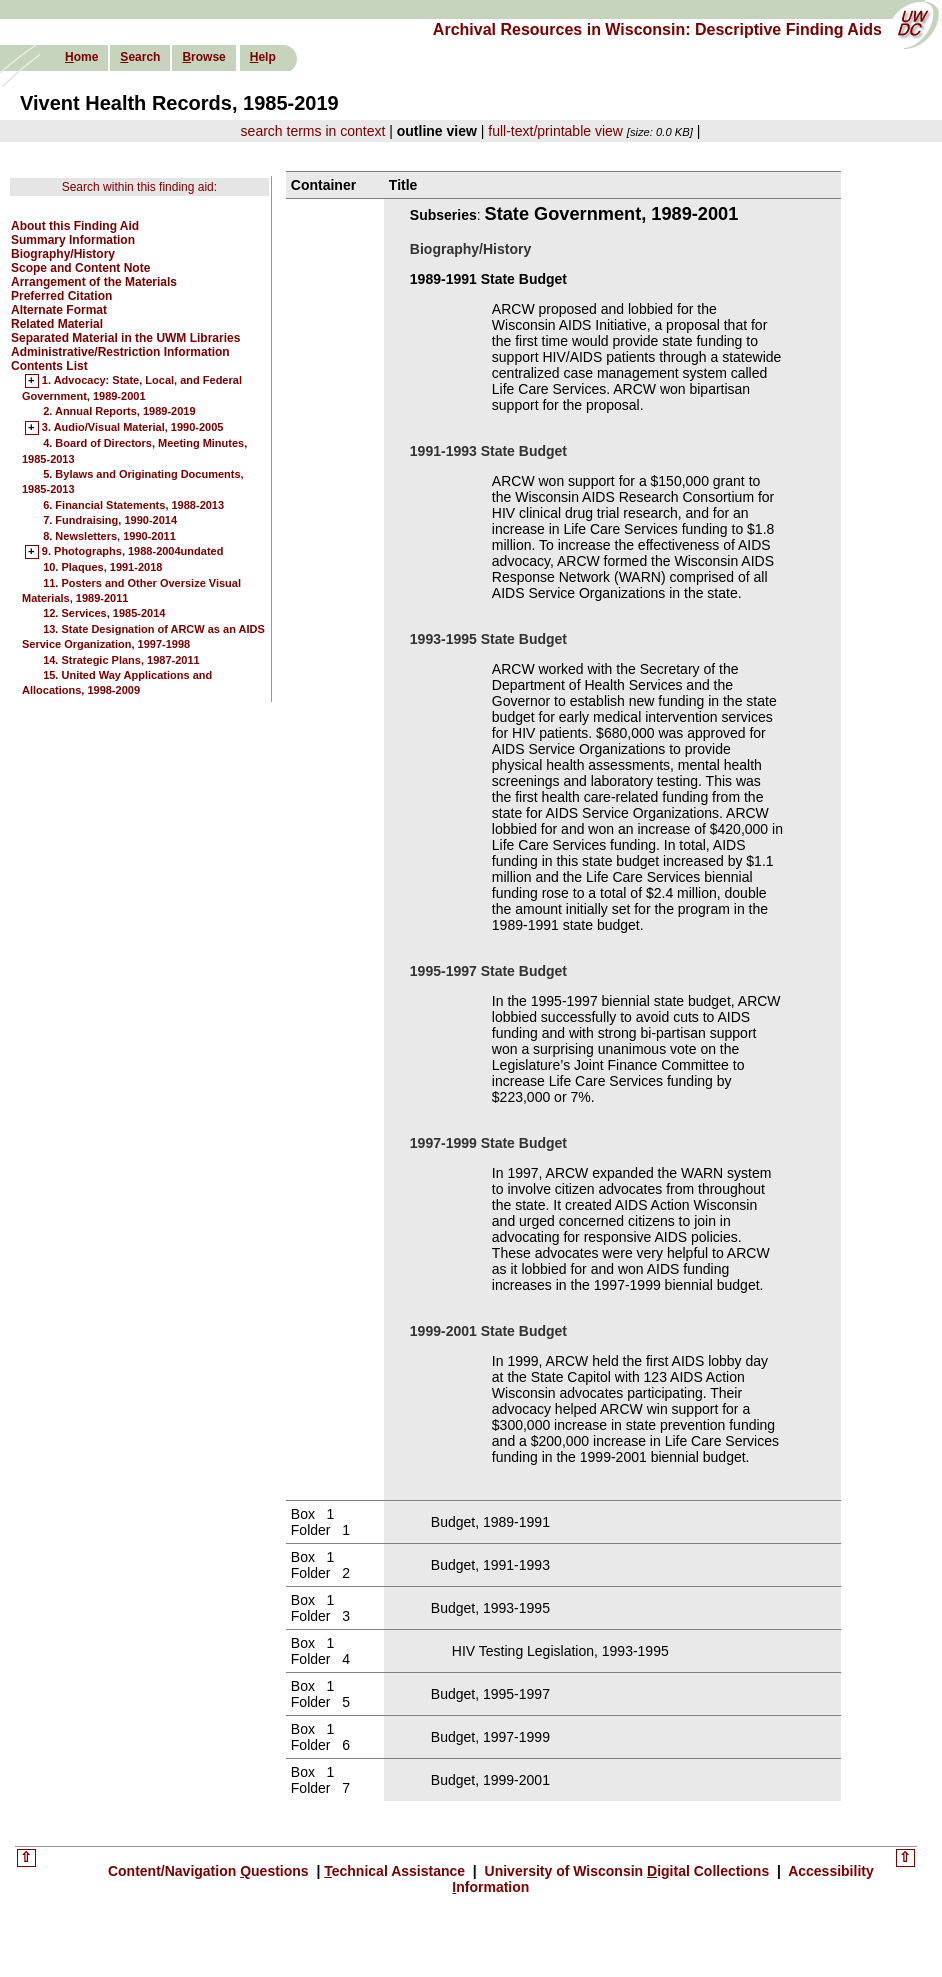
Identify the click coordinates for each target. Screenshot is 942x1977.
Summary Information (73, 240)
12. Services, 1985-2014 (104, 613)
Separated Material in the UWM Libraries (125, 338)
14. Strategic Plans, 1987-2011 (121, 660)
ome (81, 57)
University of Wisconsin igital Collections (627, 1871)
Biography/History (63, 254)
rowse (203, 57)
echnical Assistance (396, 1871)
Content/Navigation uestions (210, 1871)
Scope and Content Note (80, 268)
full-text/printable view (555, 131)
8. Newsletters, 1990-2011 (109, 536)
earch (140, 57)
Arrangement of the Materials (94, 282)
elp (263, 57)
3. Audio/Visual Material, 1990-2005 (133, 428)
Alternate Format (59, 310)
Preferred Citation (61, 296)
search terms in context (313, 131)
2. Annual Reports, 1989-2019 (119, 411)
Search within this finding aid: (139, 187)
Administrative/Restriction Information (120, 352)
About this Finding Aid (75, 226)
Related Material (57, 324)
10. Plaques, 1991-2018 (102, 567)
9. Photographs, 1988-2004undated (133, 552)
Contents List (49, 366)
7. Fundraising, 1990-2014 (110, 520)
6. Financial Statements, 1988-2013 (133, 505)
